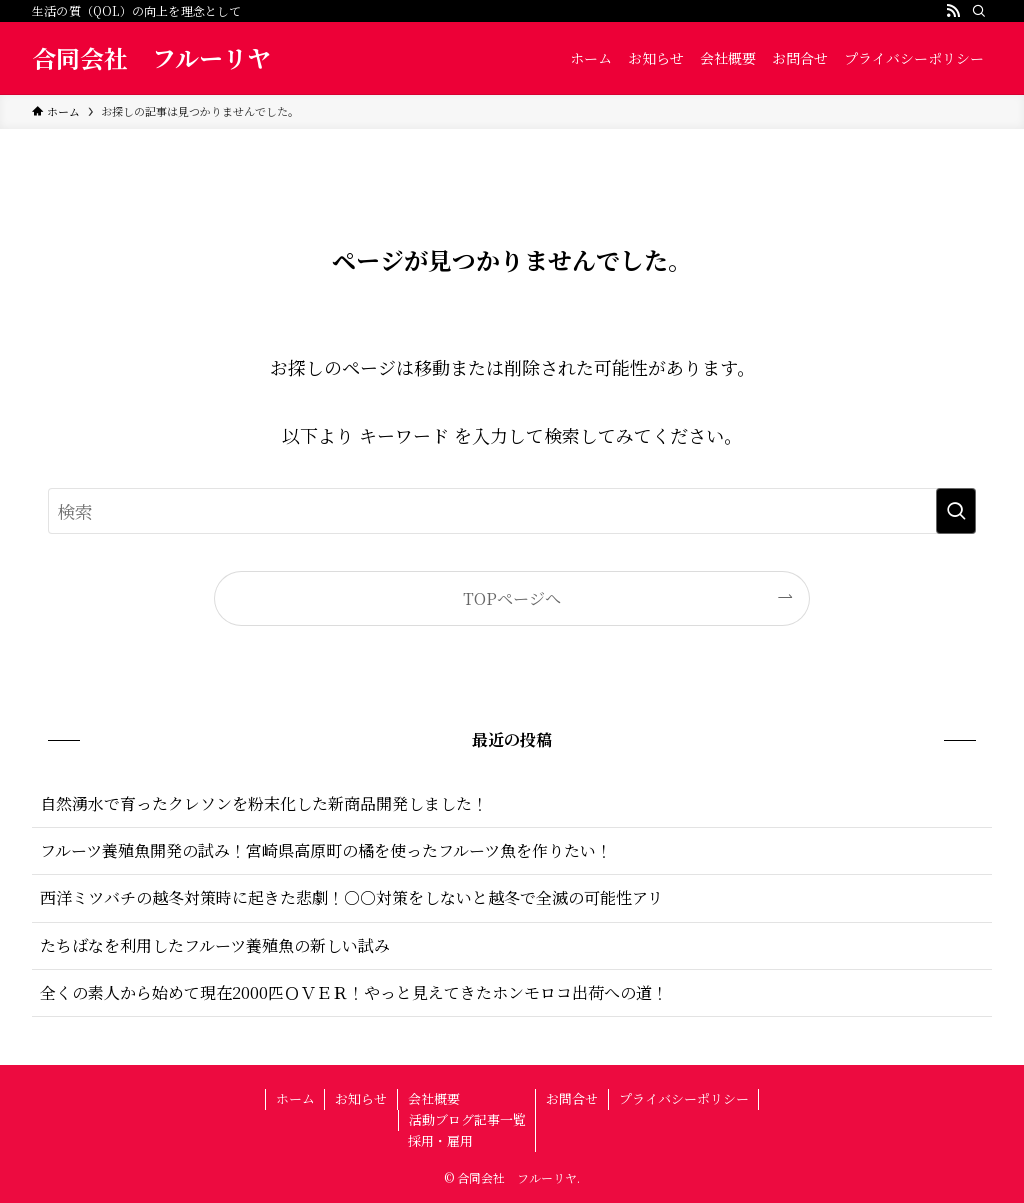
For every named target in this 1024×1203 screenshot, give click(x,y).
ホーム (295, 1098)
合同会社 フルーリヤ (151, 58)
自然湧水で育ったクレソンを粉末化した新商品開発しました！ (264, 803)
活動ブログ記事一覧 (467, 1119)
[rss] (953, 11)
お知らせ (361, 1098)
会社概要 (434, 1098)
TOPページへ (512, 598)
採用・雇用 (440, 1140)
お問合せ (572, 1098)
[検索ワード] (512, 511)
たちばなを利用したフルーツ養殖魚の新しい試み (215, 945)
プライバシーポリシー (684, 1098)
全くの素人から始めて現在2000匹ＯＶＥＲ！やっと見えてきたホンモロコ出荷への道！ (354, 992)
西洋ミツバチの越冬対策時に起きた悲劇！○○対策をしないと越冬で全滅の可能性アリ (351, 897)
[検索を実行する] (956, 511)
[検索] (979, 11)
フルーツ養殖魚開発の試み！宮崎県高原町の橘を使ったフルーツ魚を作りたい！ (326, 850)
